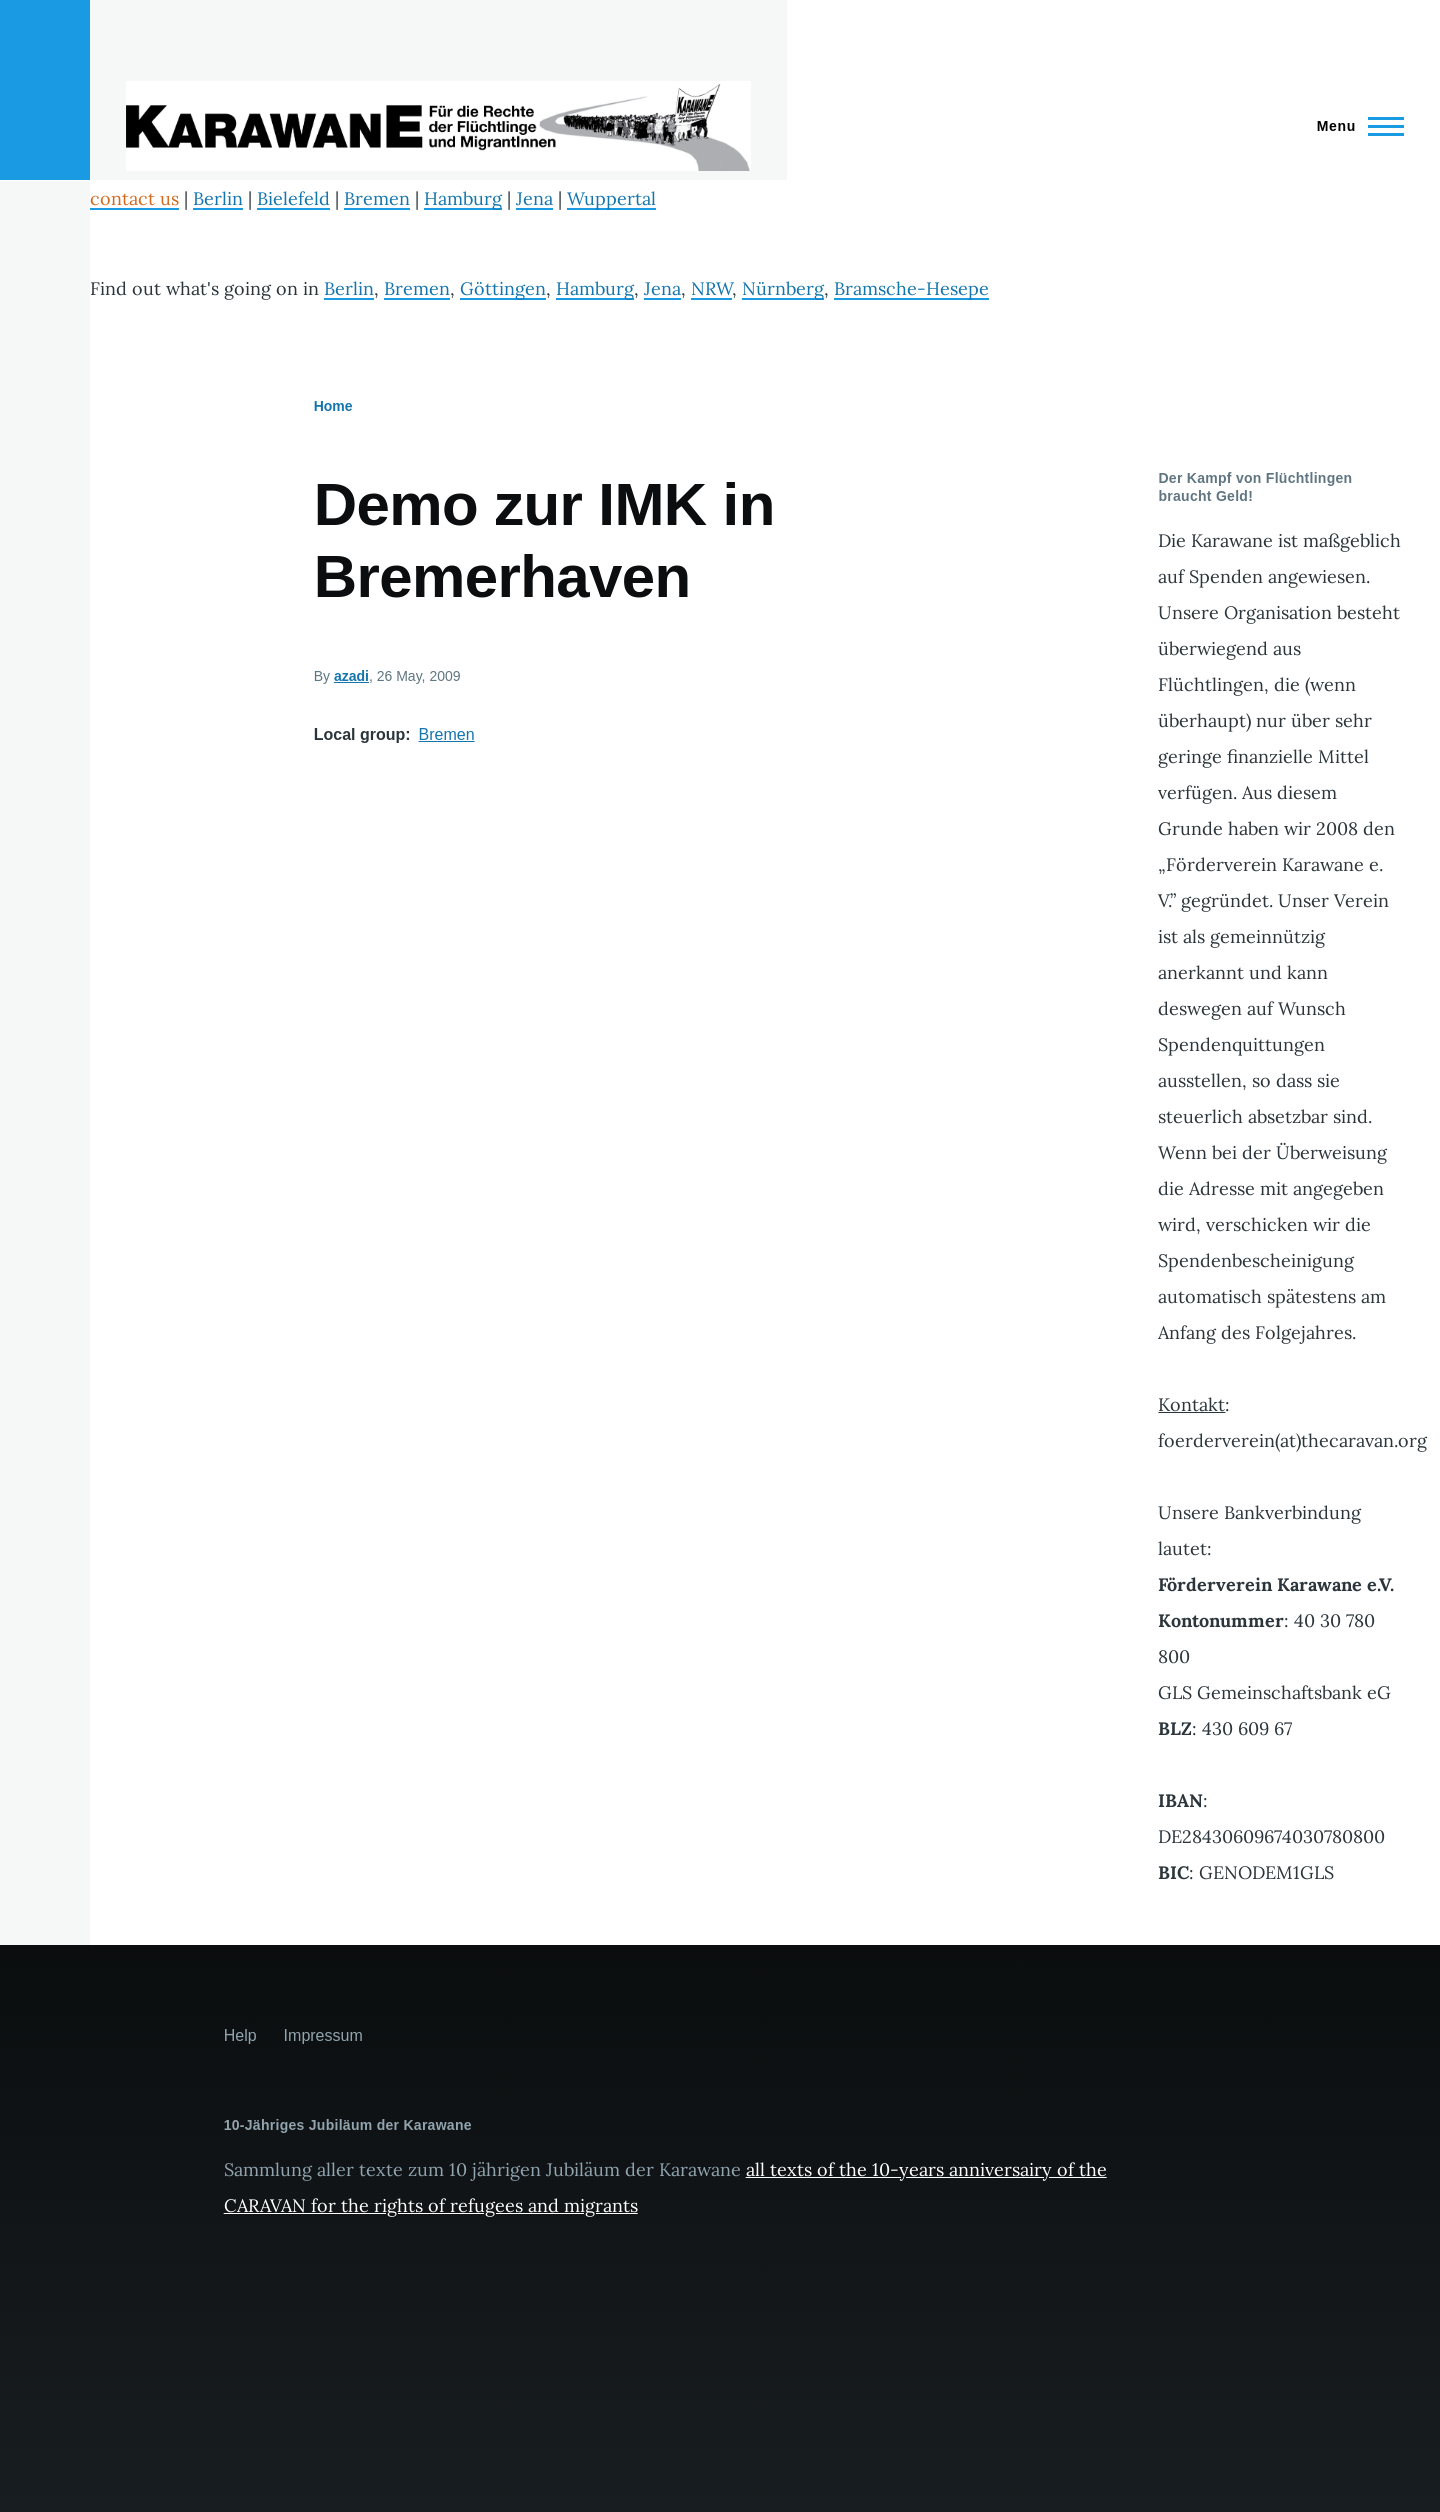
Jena (534, 198)
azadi (351, 676)
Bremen (377, 198)
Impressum (323, 2035)
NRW (711, 288)
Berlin (218, 198)
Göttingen (503, 288)
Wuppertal (611, 198)
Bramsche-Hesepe (911, 288)
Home (333, 406)
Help (240, 2035)
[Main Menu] (1354, 126)
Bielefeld (293, 198)
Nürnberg (783, 288)
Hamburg (463, 198)
